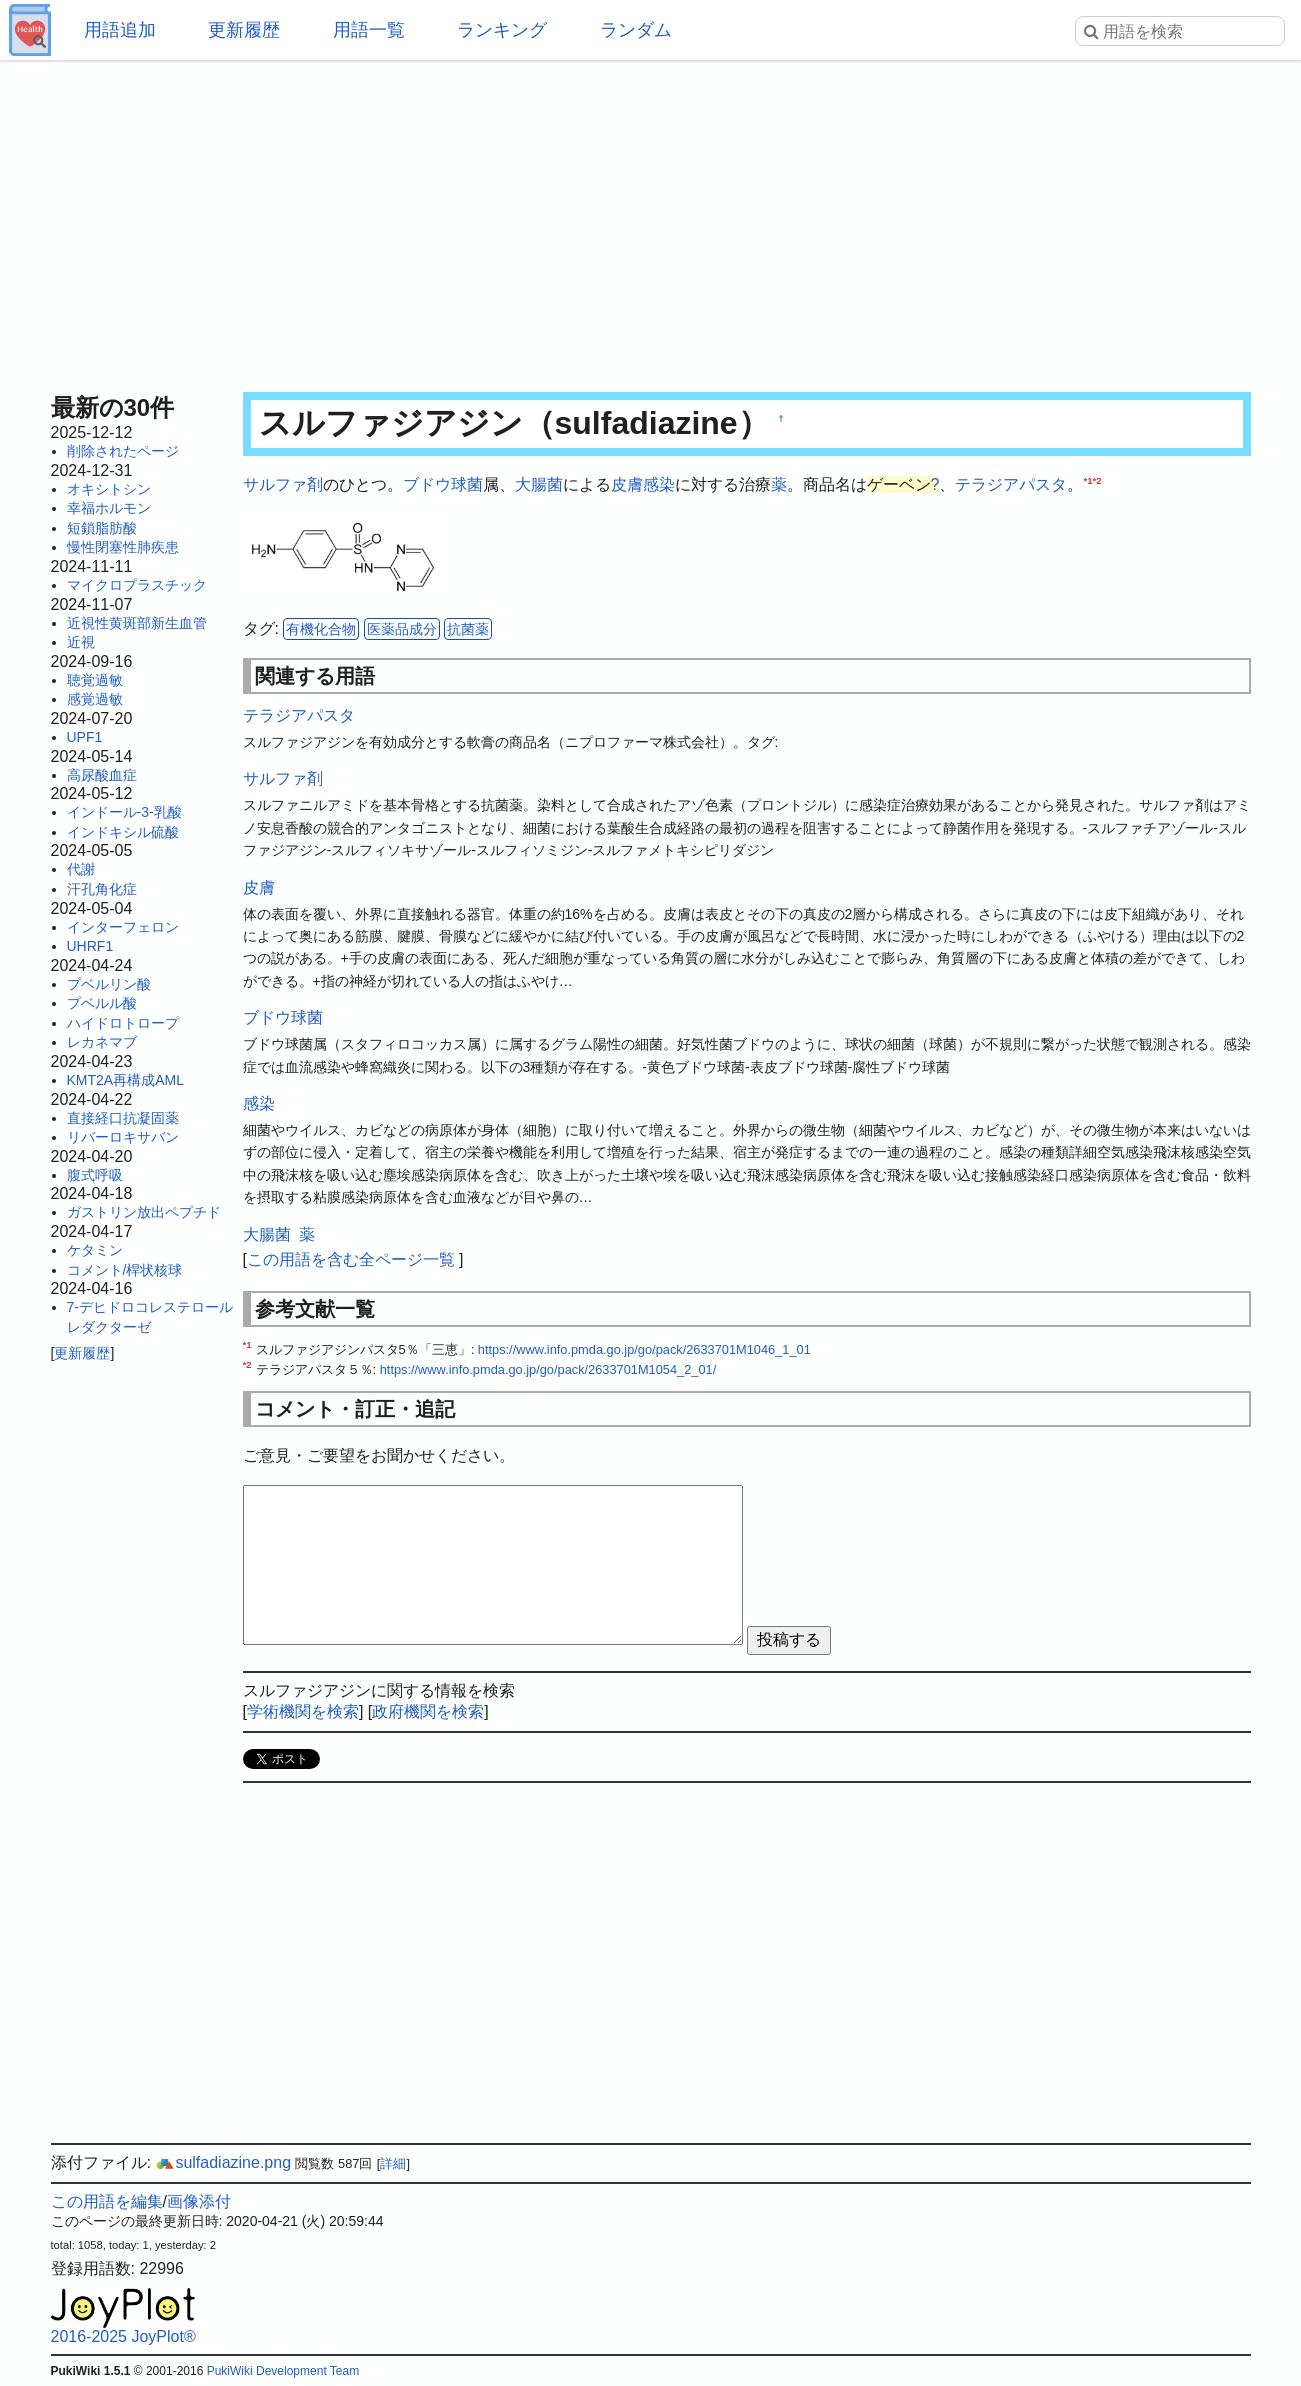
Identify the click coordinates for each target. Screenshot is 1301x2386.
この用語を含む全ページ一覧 (351, 1259)
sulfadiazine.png (223, 2162)
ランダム (636, 30)
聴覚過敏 (95, 680)
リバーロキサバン (123, 1137)
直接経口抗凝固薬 (123, 1118)
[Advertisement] (651, 220)
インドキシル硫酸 (123, 832)
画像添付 (199, 2201)
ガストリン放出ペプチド (144, 1212)
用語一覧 (369, 30)
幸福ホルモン (109, 508)
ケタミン (95, 1250)
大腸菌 (539, 484)
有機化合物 (321, 629)
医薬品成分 (402, 629)
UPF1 (85, 737)
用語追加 (120, 30)
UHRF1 (90, 946)
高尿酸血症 (102, 775)
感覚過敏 (95, 699)
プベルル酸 (102, 1003)
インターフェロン (123, 927)
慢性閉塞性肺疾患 (123, 547)
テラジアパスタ (1011, 484)
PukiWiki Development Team (283, 2371)
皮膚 (627, 484)
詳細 (393, 2163)
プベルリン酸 (109, 984)
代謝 (81, 869)
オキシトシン (109, 489)
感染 (659, 484)
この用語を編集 (107, 2201)
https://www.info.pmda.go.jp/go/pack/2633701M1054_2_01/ (548, 1369)
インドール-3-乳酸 (124, 812)
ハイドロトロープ (123, 1023)
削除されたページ (123, 451)
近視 (81, 642)
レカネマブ (102, 1042)
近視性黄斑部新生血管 (137, 623)
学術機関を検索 (303, 1711)
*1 (1087, 480)
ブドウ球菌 (443, 484)
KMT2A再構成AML (125, 1080)
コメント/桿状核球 (125, 1270)
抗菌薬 (468, 629)
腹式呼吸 (95, 1175)
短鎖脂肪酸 (102, 528)
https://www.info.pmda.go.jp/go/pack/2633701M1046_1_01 (644, 1349)
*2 (1096, 480)
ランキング (502, 30)
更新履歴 (244, 30)
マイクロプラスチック (137, 585)
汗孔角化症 (102, 889)
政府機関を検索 (428, 1711)
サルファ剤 (283, 484)
